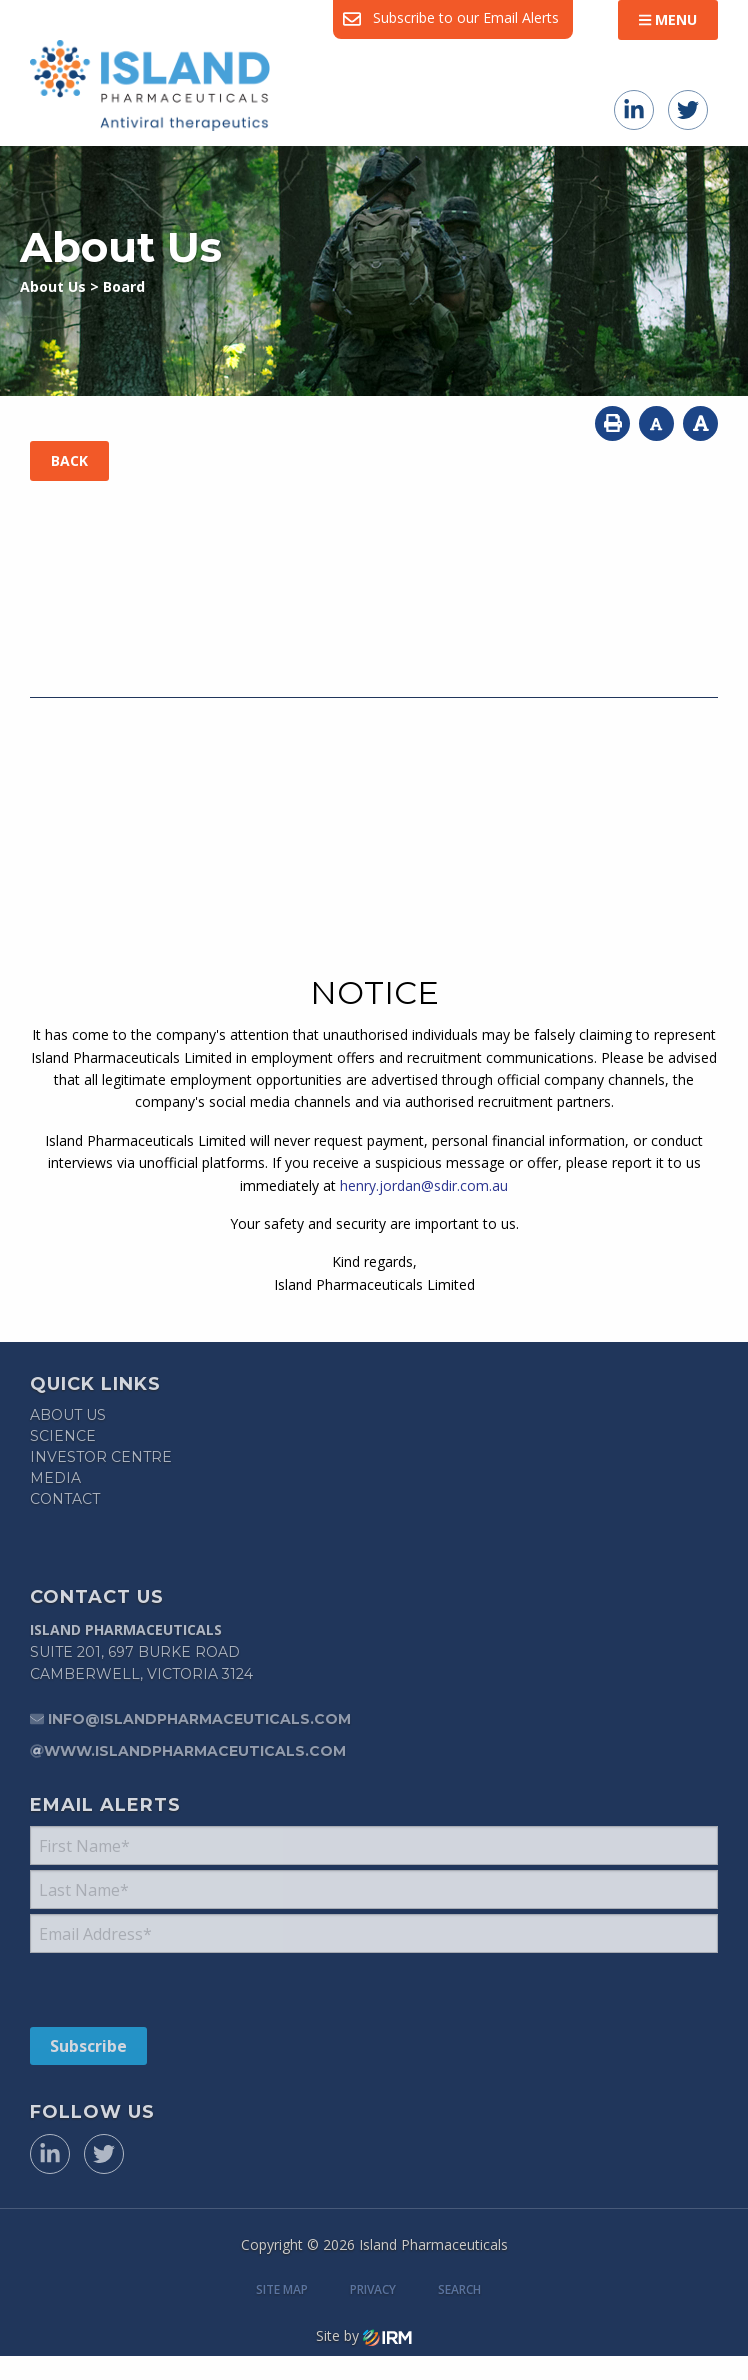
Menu (668, 19)
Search (459, 2289)
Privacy (373, 2289)
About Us (68, 1415)
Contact (65, 1499)
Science (63, 1436)
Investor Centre (101, 1457)
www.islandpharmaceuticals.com (195, 1751)
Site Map (282, 2289)
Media (55, 1478)
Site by (364, 2336)
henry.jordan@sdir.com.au (424, 1185)
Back (69, 460)
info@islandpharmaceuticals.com (199, 1719)
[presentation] (151, 1989)
